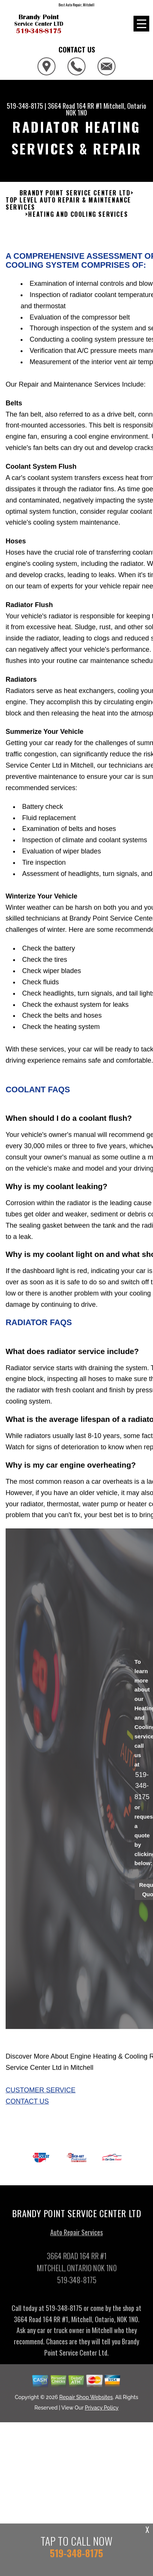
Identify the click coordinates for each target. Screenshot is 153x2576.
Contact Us (27, 2107)
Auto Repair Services (76, 2238)
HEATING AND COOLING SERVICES (78, 220)
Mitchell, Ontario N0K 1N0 (106, 109)
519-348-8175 (25, 106)
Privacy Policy (101, 2414)
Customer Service (40, 2096)
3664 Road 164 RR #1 (75, 106)
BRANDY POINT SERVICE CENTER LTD (75, 198)
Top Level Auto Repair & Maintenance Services (68, 209)
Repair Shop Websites (86, 2403)
